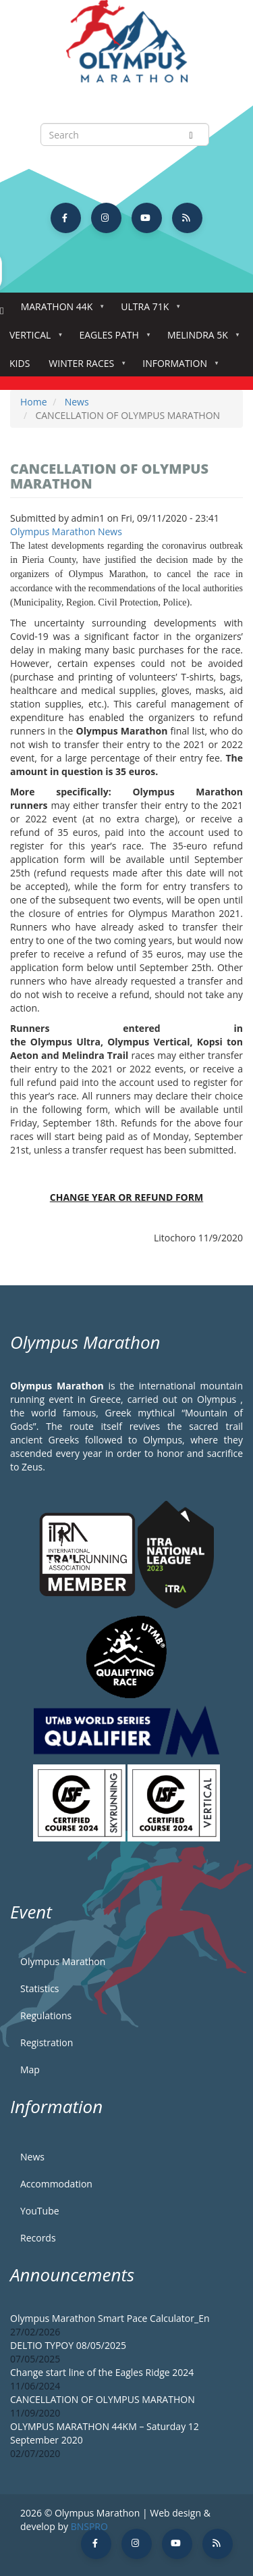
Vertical (32, 338)
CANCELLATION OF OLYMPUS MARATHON (102, 2399)
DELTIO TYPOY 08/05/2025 (68, 2345)
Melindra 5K (200, 338)
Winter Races (84, 367)
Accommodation (56, 2183)
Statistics (39, 1988)
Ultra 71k (147, 310)
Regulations (46, 2015)
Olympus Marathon (62, 1961)
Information (177, 367)
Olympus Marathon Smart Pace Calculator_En (110, 2318)
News (77, 401)
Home (1, 311)
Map (30, 2069)
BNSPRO (89, 2526)
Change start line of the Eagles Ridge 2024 (102, 2372)
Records (38, 2237)
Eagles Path (111, 338)
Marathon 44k (59, 310)
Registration (46, 2042)
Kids (19, 363)
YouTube (39, 2210)
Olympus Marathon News (66, 531)
